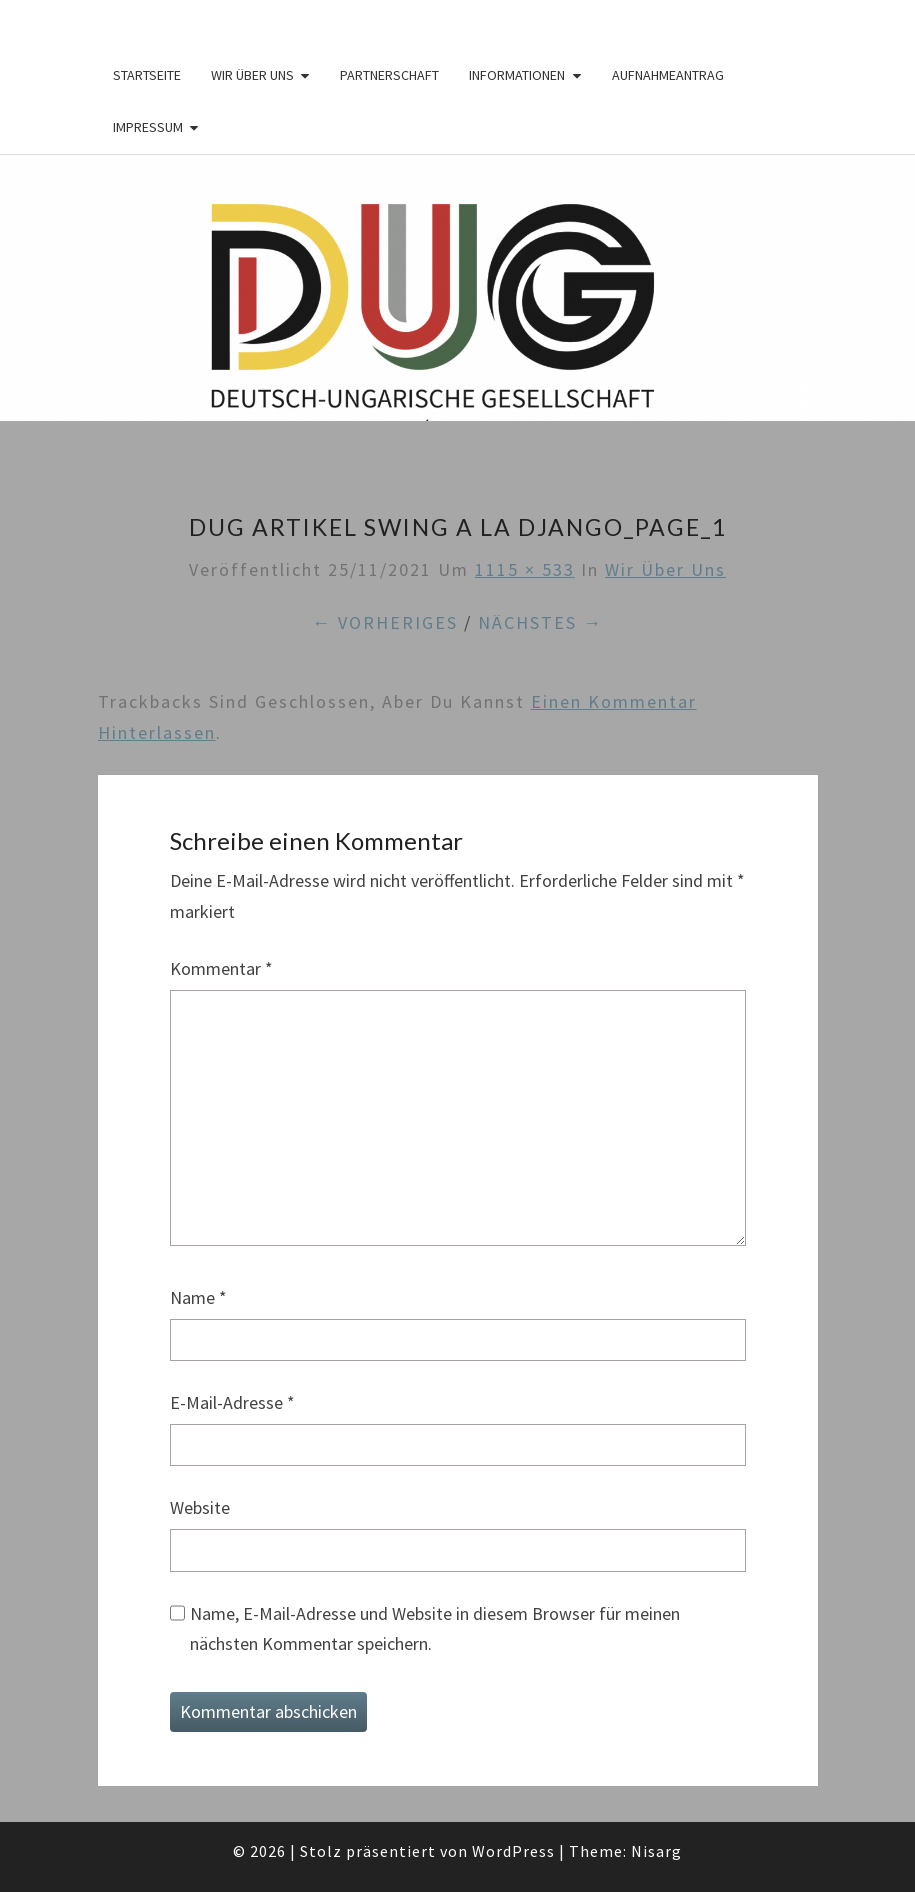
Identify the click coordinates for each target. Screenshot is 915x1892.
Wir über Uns (252, 75)
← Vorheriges (385, 622)
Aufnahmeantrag (668, 75)
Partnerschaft (389, 75)
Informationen (517, 75)
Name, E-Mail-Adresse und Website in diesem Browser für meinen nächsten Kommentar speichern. (435, 1629)
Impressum (148, 127)
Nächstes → (540, 622)
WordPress (513, 1851)
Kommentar (221, 968)
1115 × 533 (525, 569)
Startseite (147, 75)
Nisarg (656, 1851)
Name (198, 1297)
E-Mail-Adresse (232, 1402)
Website (200, 1507)
